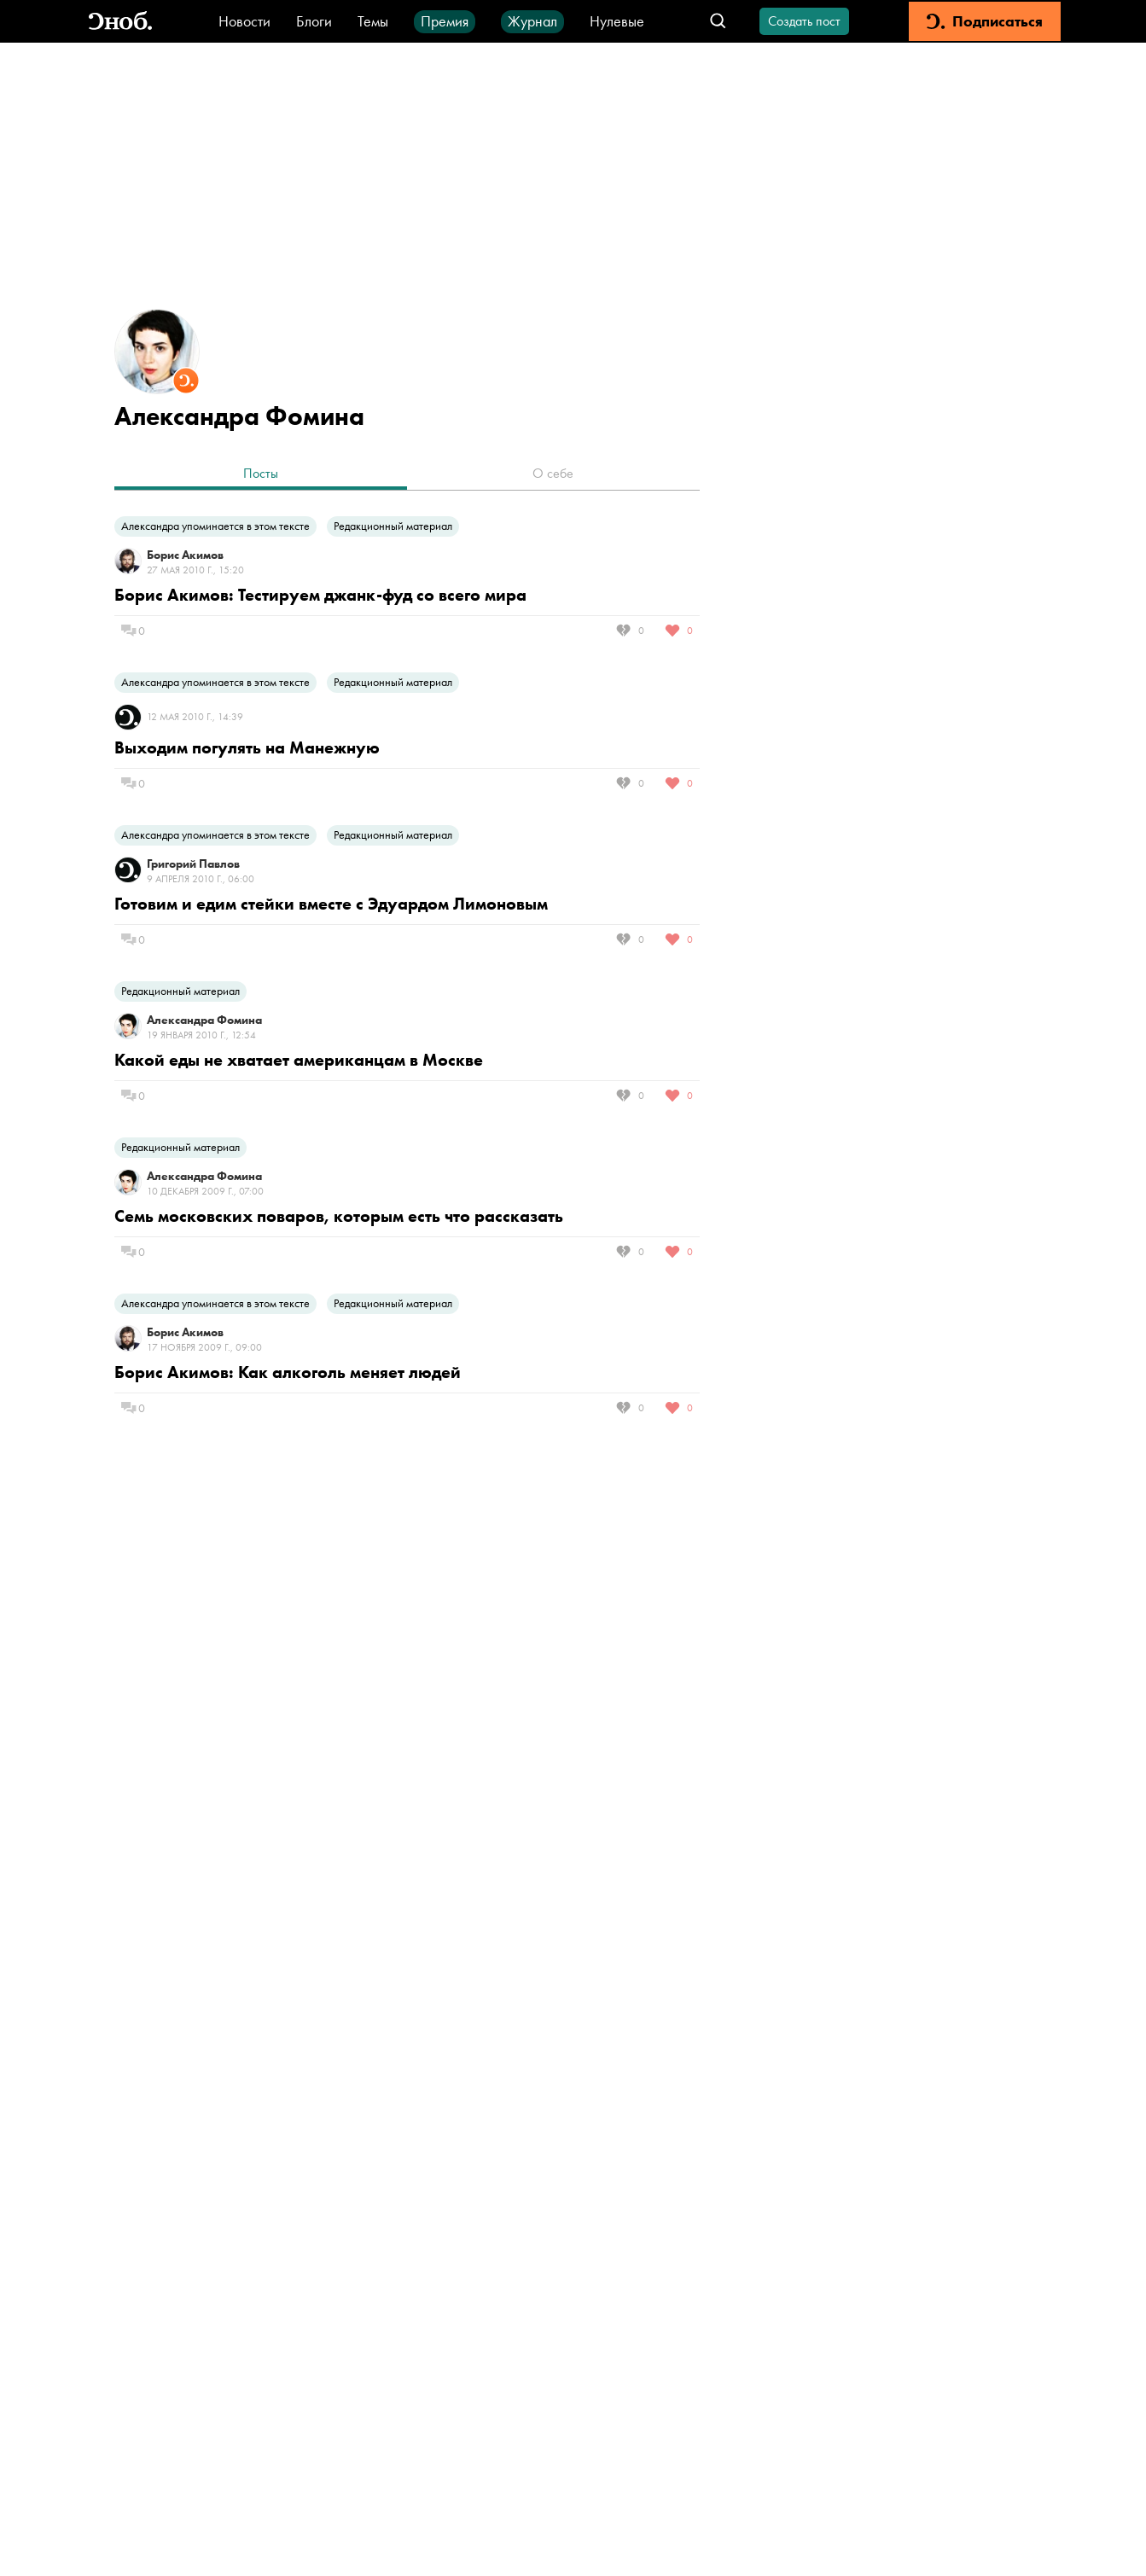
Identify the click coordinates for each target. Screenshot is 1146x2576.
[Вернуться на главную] (120, 22)
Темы (373, 21)
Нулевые (617, 21)
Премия (444, 21)
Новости (244, 21)
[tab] (260, 475)
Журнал (532, 21)
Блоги (314, 21)
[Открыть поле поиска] (718, 22)
